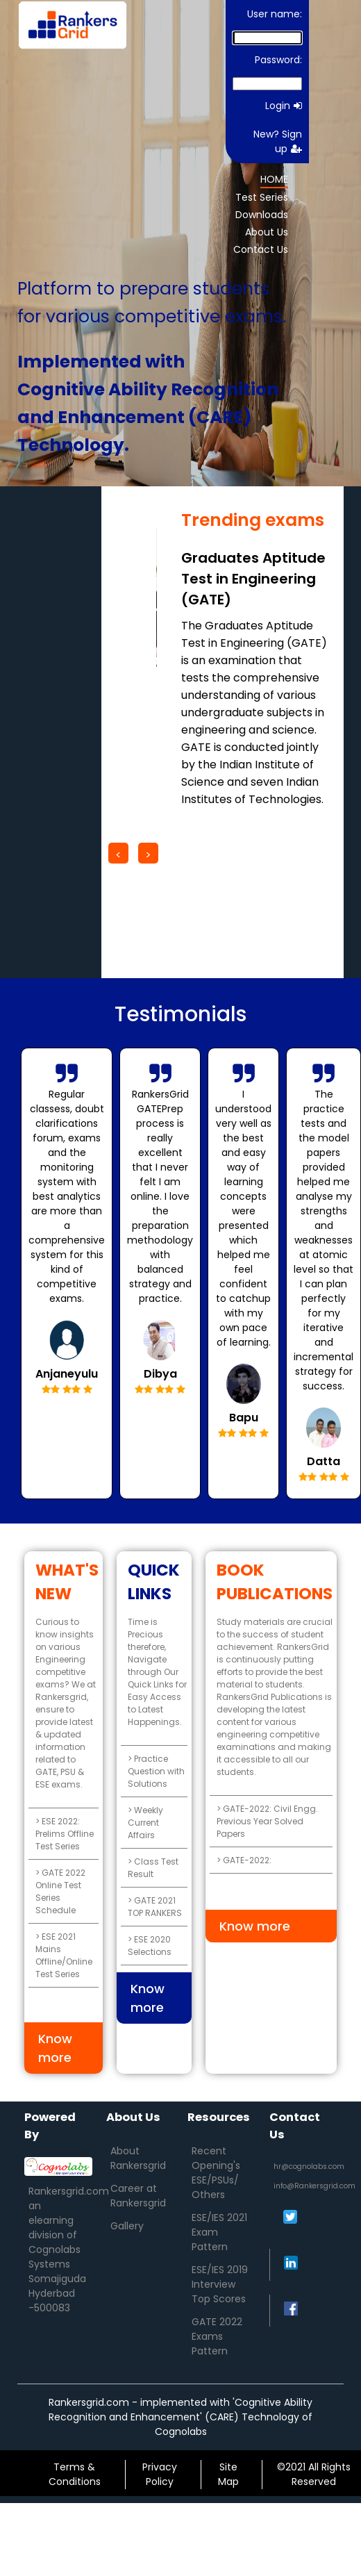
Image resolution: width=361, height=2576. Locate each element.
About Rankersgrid (138, 2158)
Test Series (261, 197)
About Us (266, 232)
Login (283, 106)
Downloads (261, 215)
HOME (274, 179)
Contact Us (260, 249)
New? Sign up (277, 141)
